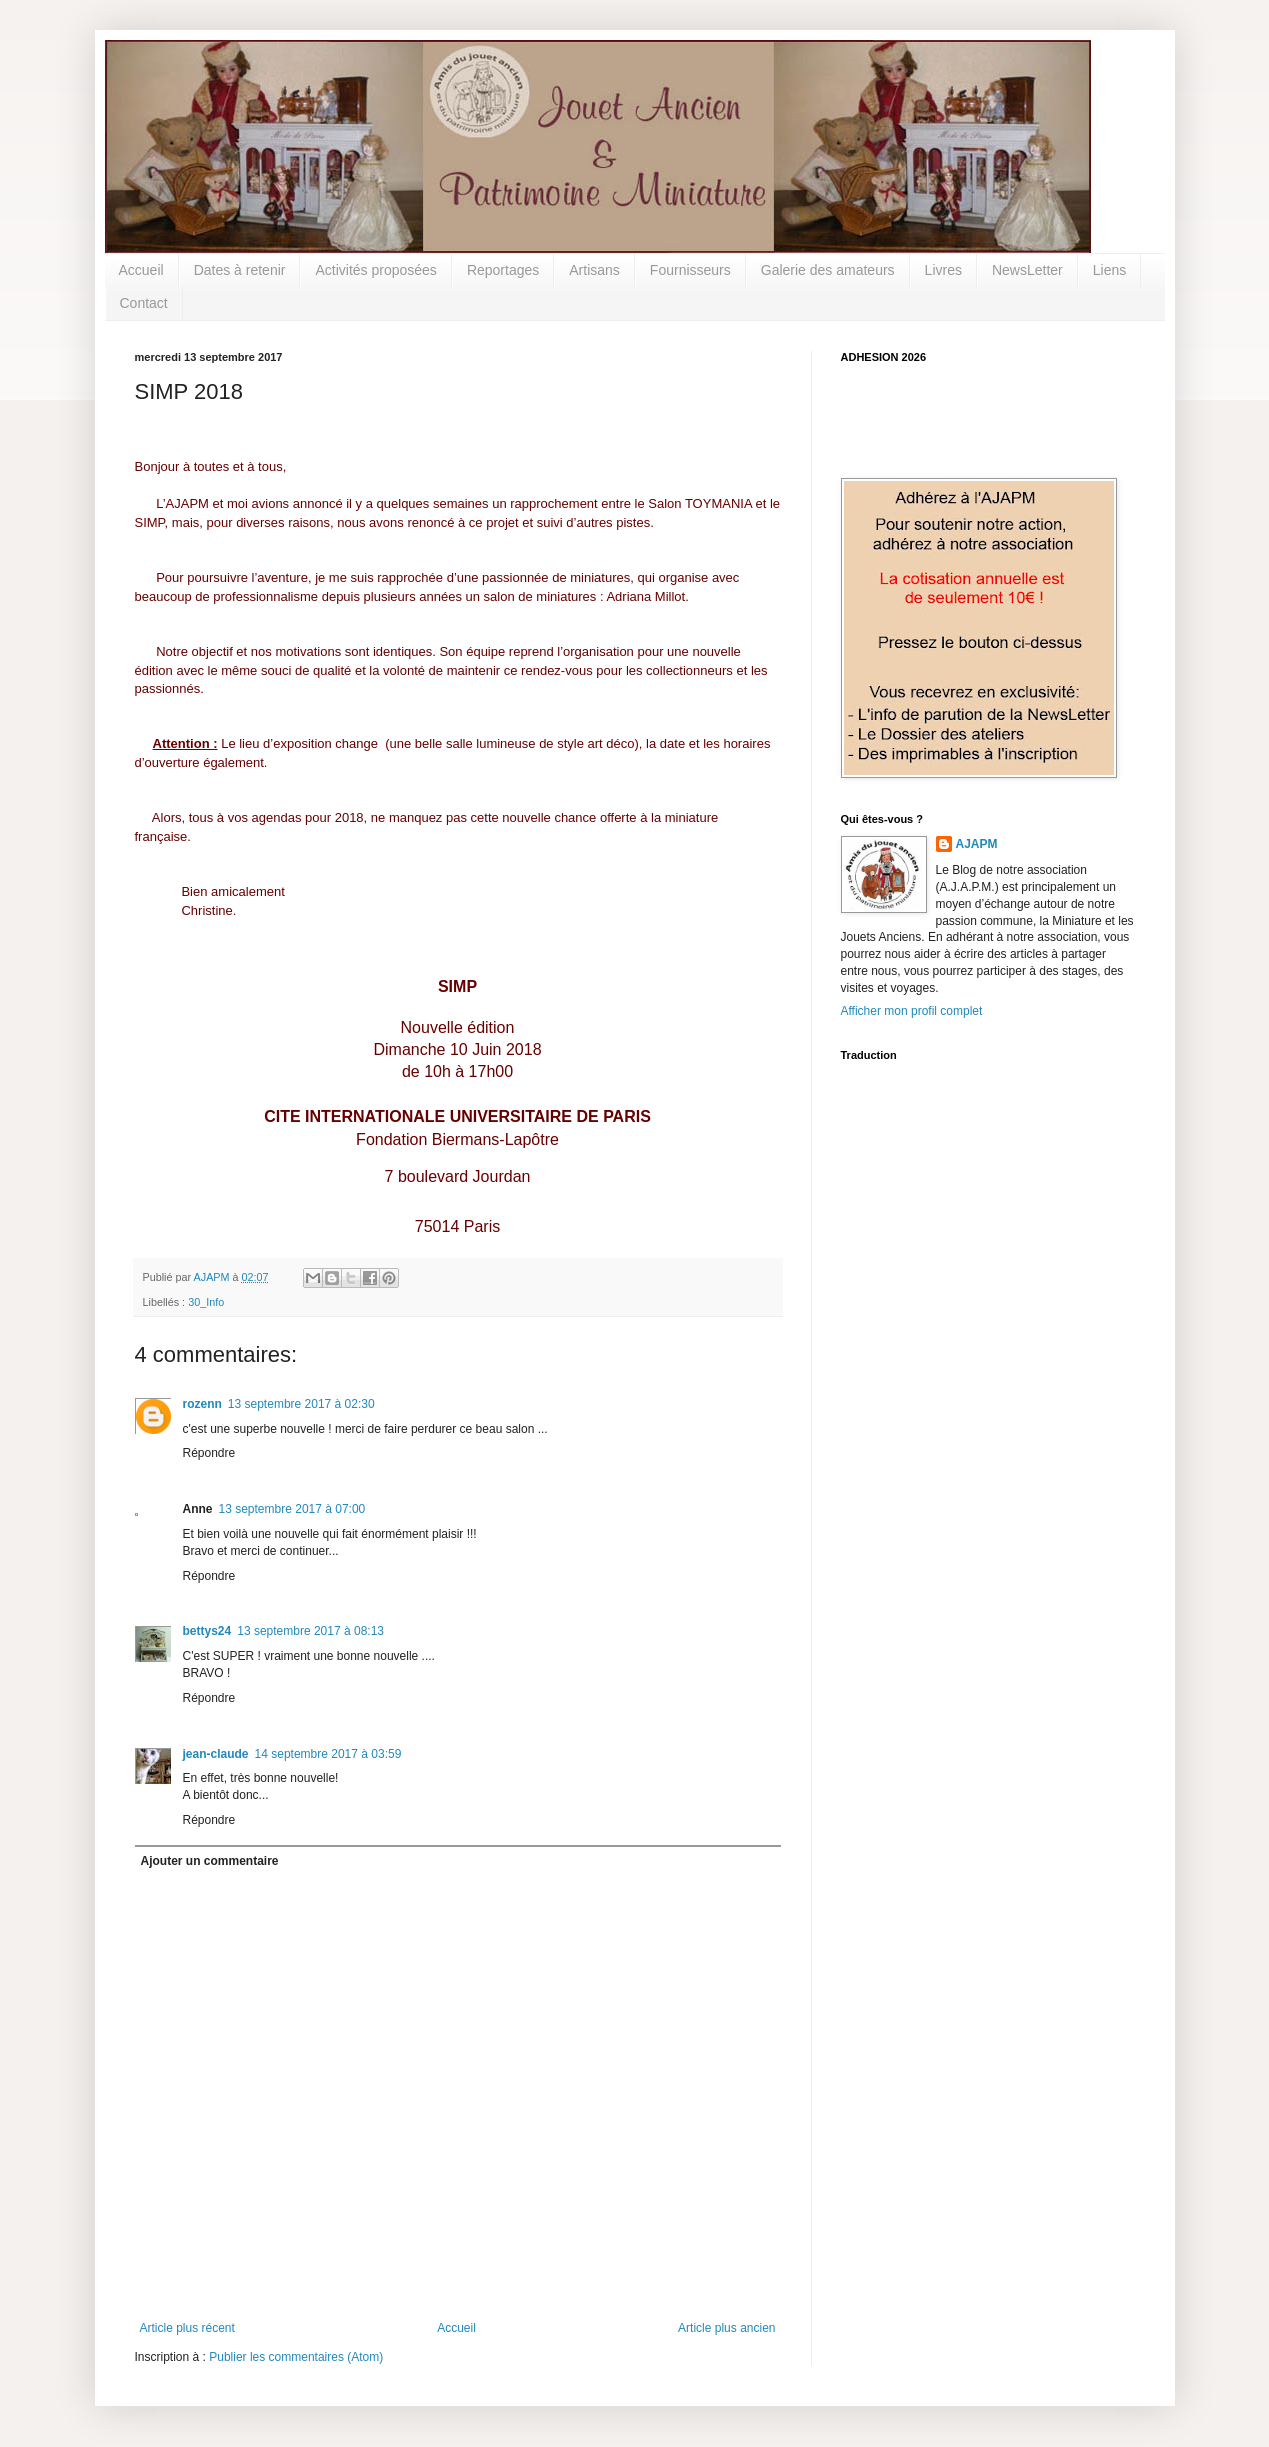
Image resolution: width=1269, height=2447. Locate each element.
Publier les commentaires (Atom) (296, 2357)
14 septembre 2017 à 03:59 (328, 1754)
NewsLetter (1027, 270)
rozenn (202, 1404)
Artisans (594, 270)
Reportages (503, 270)
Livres (943, 270)
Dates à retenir (240, 270)
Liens (1109, 270)
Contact (144, 303)
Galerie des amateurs (828, 270)
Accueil (141, 270)
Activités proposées (375, 270)
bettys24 (207, 1631)
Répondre (209, 1453)
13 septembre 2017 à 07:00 (292, 1509)
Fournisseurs (690, 270)
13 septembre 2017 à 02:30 (301, 1404)
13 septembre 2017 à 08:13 (310, 1631)
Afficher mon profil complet (912, 1011)
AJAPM (977, 844)
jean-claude (216, 1754)
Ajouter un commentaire (210, 1861)
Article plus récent (187, 2328)
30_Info (206, 1302)
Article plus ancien (726, 2328)
